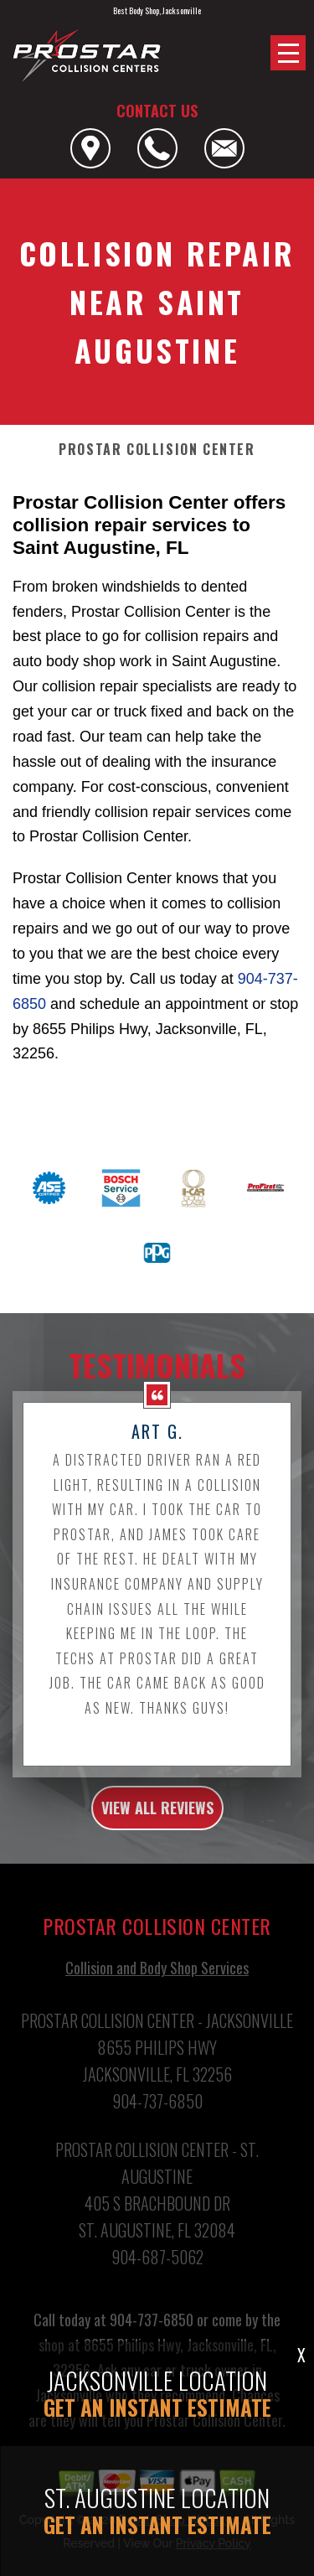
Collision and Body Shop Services (157, 1993)
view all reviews (157, 1832)
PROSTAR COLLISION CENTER (157, 450)
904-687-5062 (157, 2281)
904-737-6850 (157, 2126)
